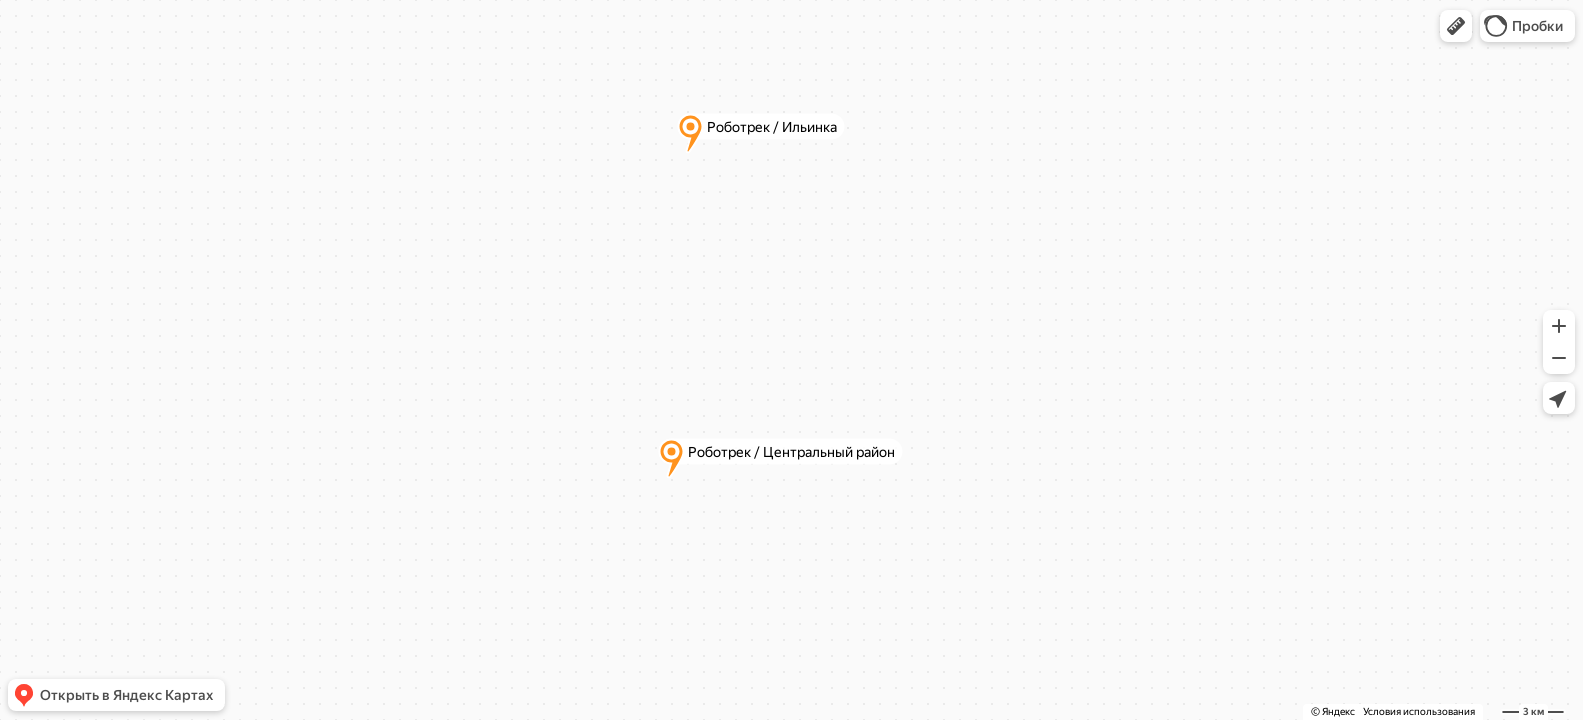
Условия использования (1419, 711)
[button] (1456, 26)
